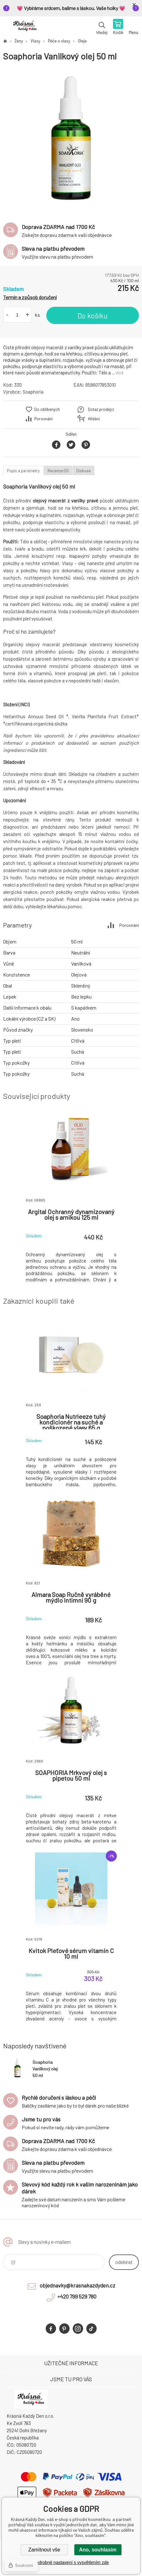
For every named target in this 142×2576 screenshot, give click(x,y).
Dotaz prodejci (101, 409)
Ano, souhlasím (97, 2549)
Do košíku (92, 315)
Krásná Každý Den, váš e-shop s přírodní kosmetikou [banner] (24, 27)
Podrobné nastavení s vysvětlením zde (71, 2562)
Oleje (82, 40)
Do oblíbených (47, 409)
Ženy (18, 40)
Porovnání (43, 418)
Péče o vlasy (59, 40)
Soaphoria (33, 392)
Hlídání (94, 418)
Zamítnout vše (44, 2549)
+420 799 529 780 (76, 2296)
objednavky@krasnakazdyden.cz (77, 2285)
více (120, 372)
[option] (71, 139)
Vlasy (35, 40)
